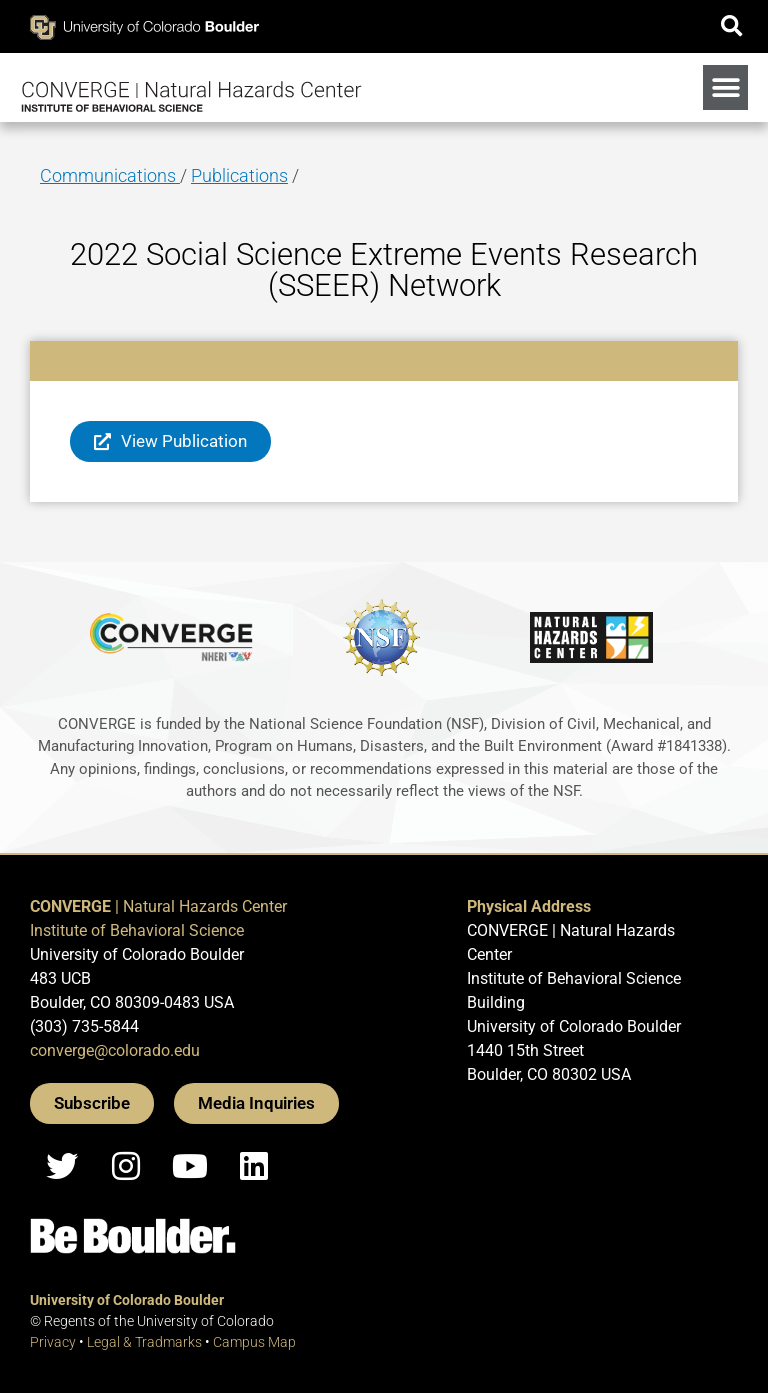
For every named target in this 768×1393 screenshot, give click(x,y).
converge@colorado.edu (115, 1050)
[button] (731, 26)
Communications (110, 175)
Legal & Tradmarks (144, 1342)
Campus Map (254, 1342)
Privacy (53, 1342)
